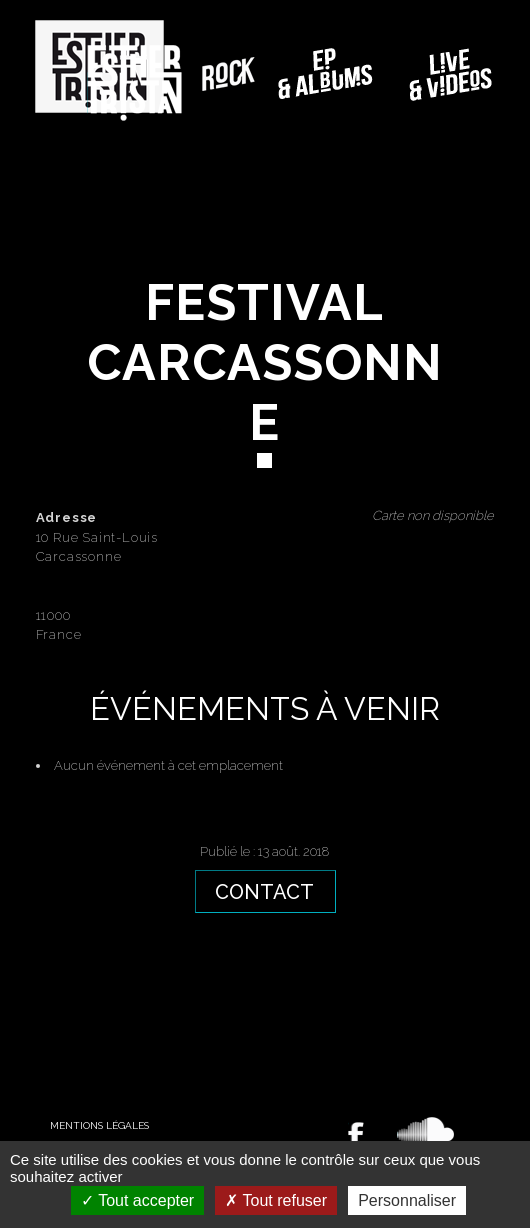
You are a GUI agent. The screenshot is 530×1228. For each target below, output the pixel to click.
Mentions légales (99, 1125)
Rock (228, 74)
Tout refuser (276, 1200)
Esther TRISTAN (134, 83)
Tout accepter (137, 1200)
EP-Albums (327, 74)
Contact (264, 892)
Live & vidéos (452, 74)
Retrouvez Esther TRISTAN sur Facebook (356, 1135)
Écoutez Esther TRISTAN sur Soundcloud (426, 1133)
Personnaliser (407, 1200)
